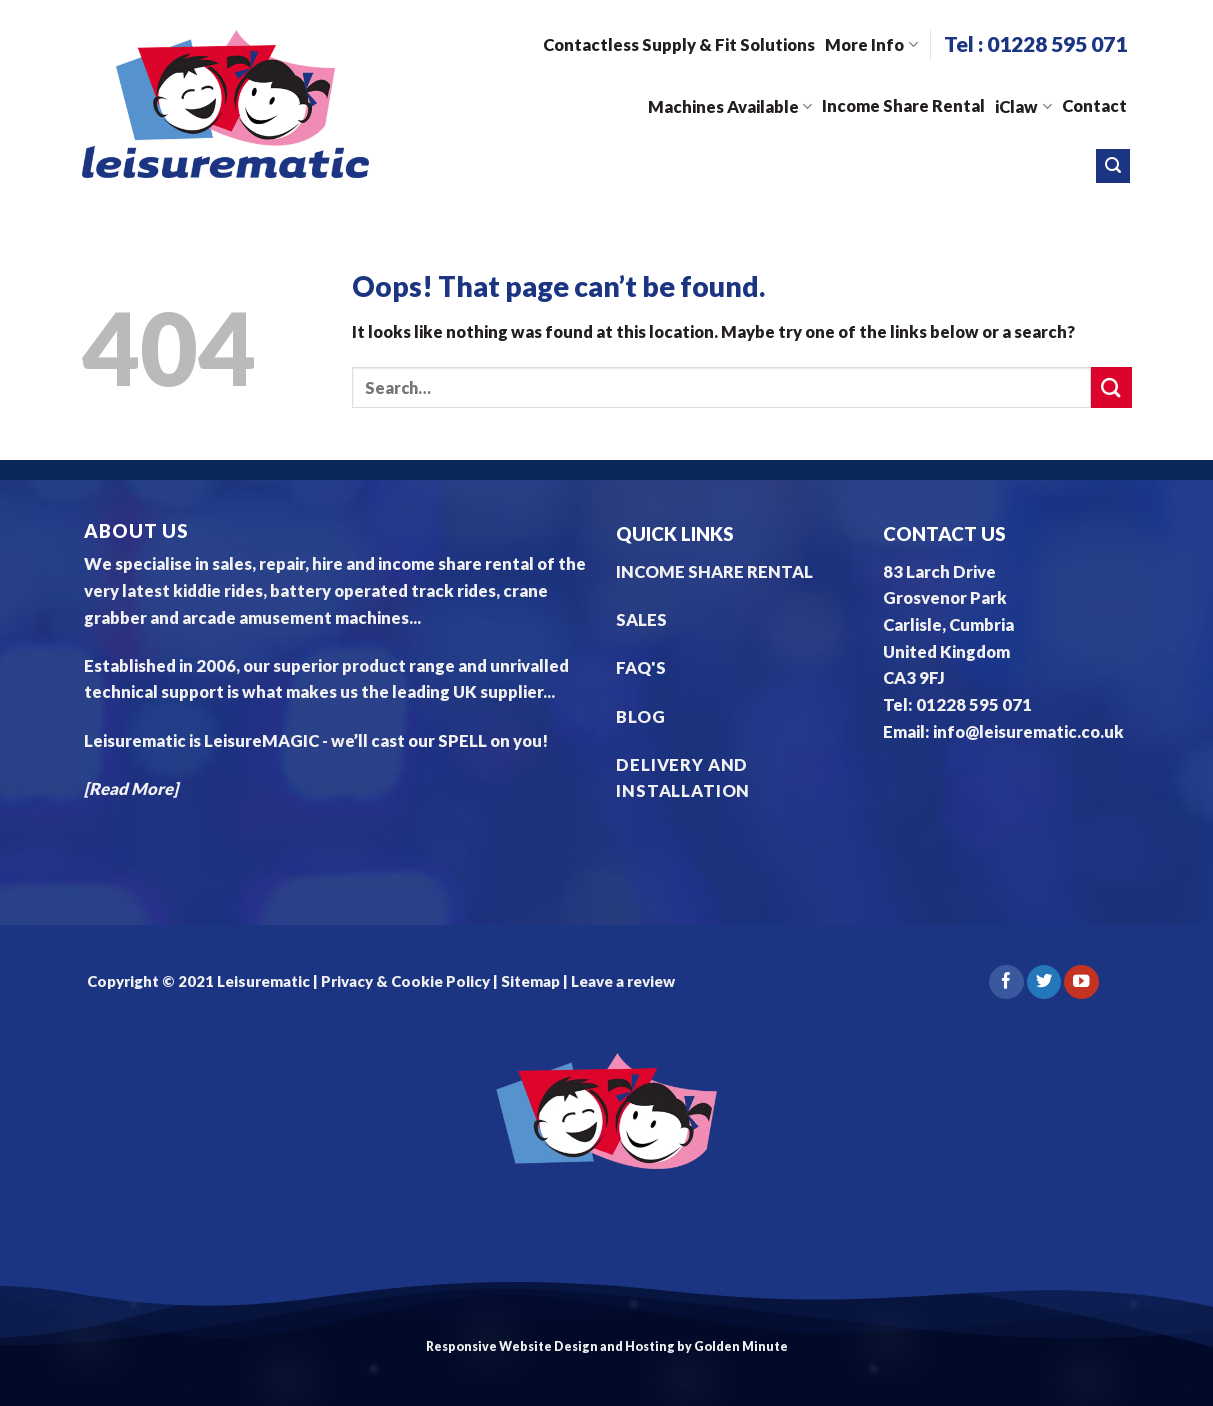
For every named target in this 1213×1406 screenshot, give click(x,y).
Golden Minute (741, 1346)
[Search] (1113, 166)
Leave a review (623, 981)
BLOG (640, 717)
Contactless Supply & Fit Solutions (679, 45)
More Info (871, 45)
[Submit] (1111, 387)
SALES (641, 620)
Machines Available (730, 107)
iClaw (1023, 107)
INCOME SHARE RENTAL (714, 572)
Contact (1094, 106)
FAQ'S (641, 668)
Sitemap (530, 981)
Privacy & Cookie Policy (404, 981)
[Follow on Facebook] (1006, 982)
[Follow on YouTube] (1081, 982)
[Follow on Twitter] (1044, 982)
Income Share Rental (903, 106)
